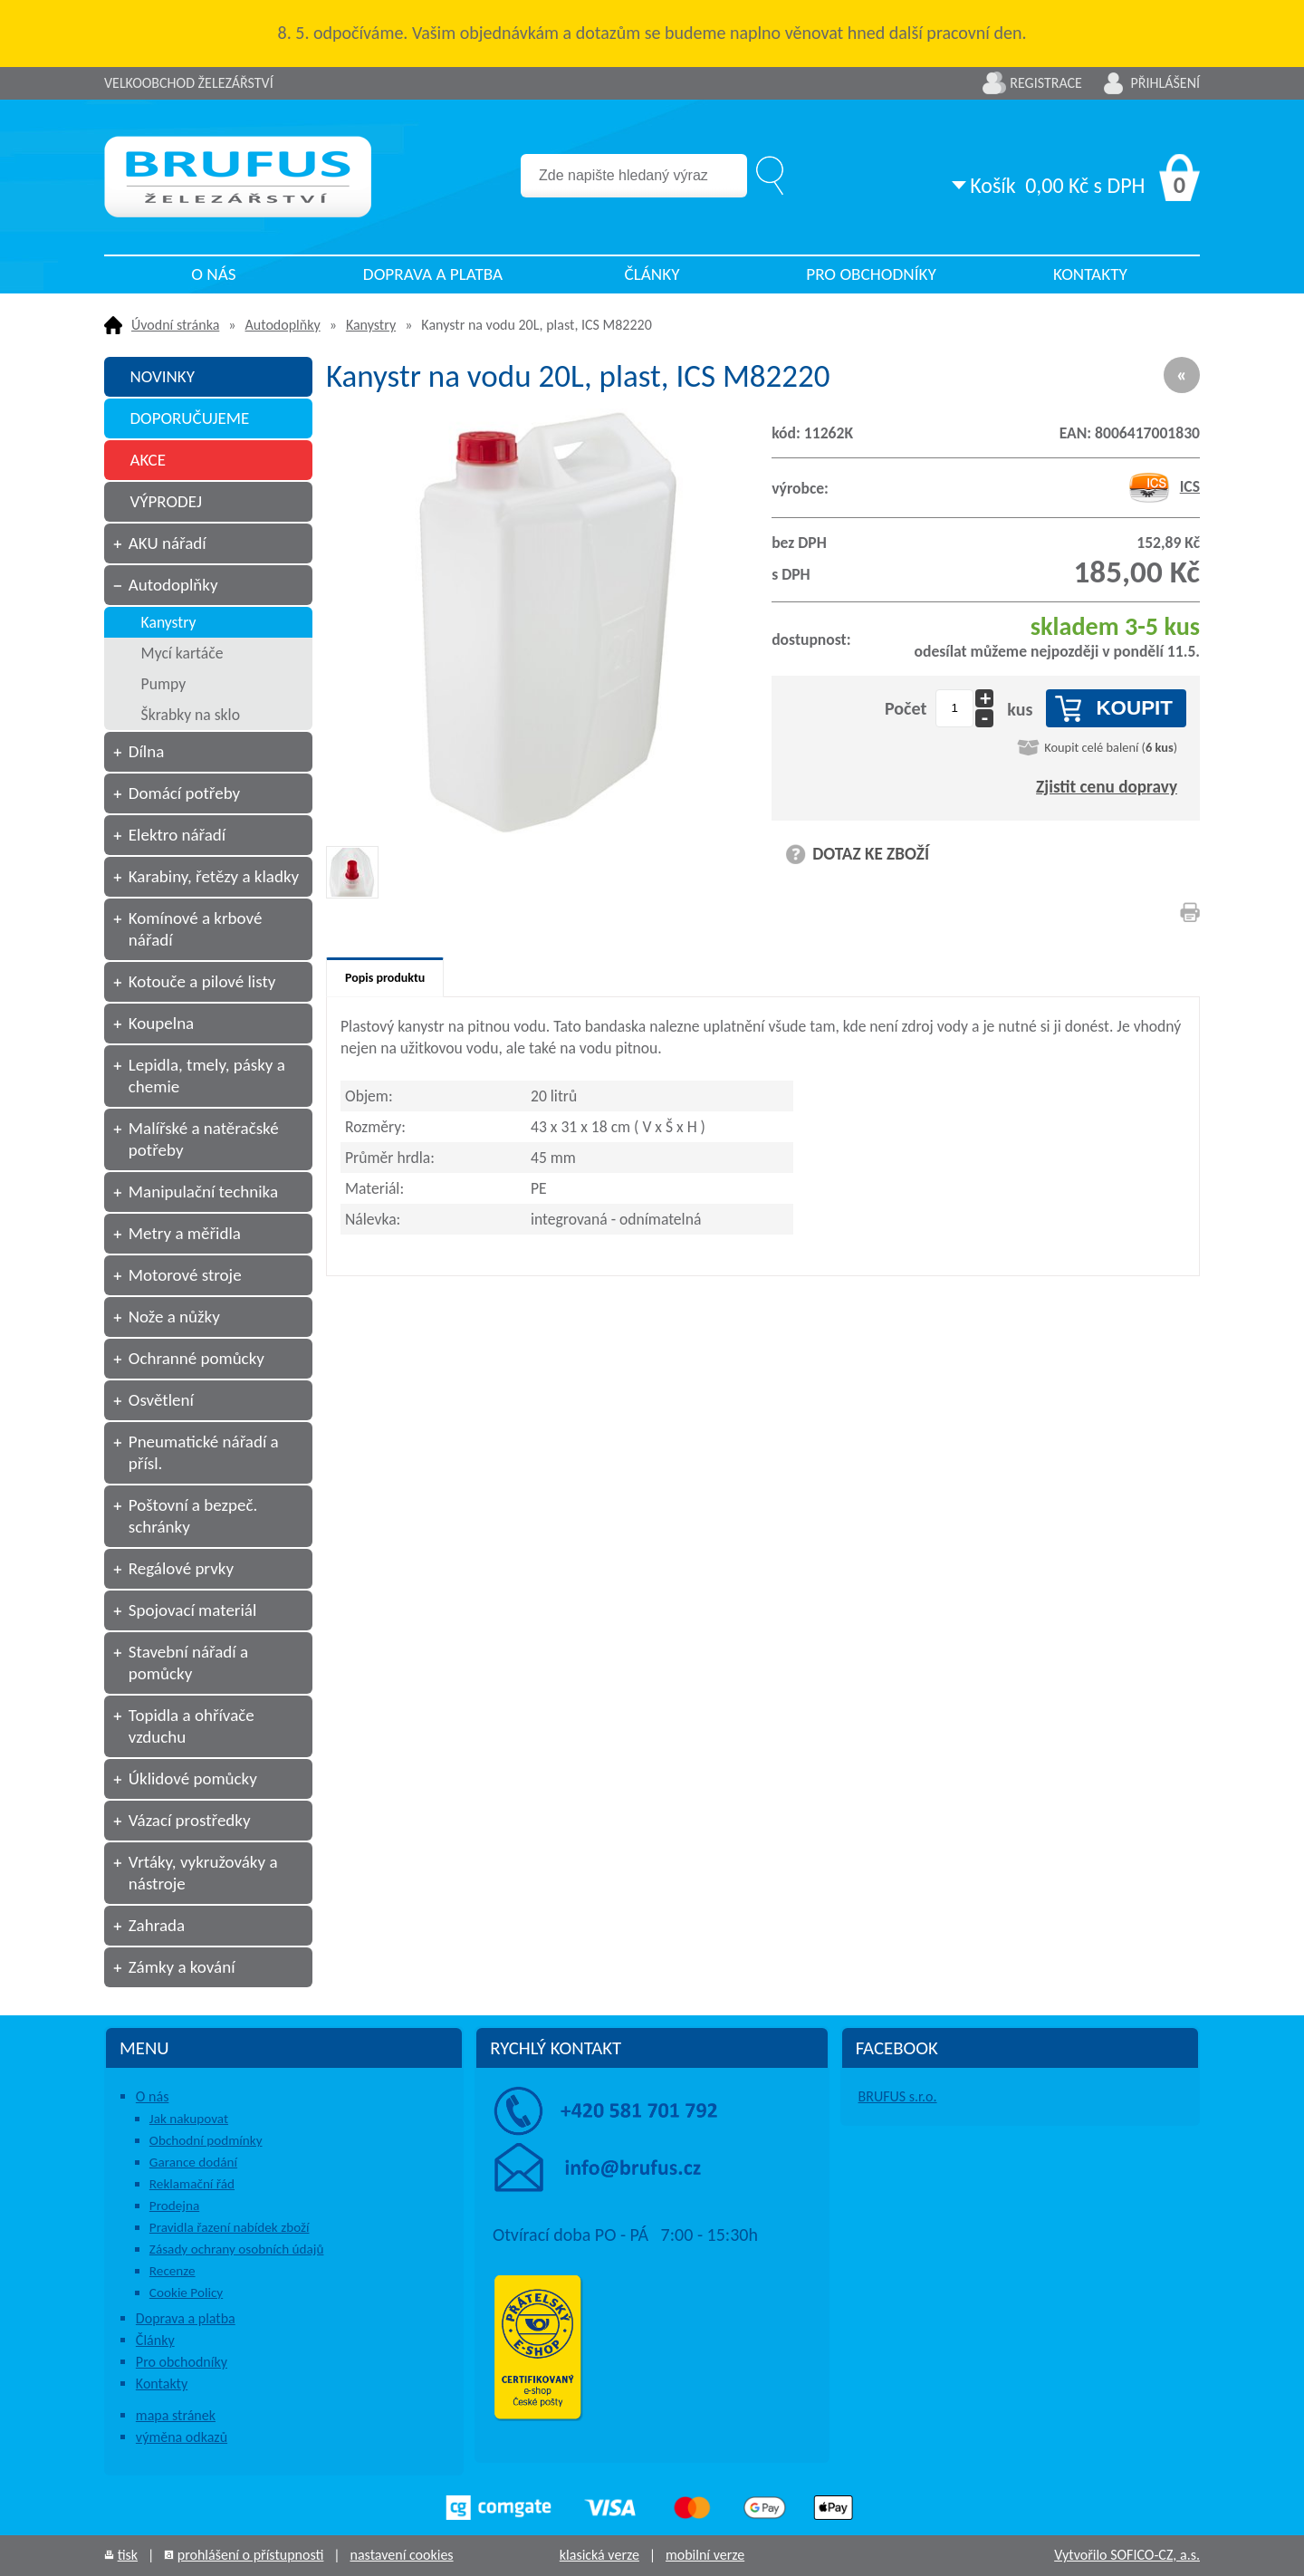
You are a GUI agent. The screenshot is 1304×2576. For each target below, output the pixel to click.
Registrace (1046, 82)
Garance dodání (193, 2162)
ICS (1163, 486)
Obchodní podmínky (206, 2140)
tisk (128, 2554)
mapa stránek (176, 2415)
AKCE (147, 459)
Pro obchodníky (871, 274)
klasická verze (599, 2554)
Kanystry (371, 324)
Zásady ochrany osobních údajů (236, 2249)
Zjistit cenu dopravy (1106, 786)
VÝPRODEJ (165, 501)
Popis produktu (385, 977)
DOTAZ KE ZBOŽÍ (870, 853)
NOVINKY (162, 376)
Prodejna (174, 2205)
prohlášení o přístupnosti (250, 2554)
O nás (213, 274)
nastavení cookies (401, 2554)
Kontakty (1090, 274)
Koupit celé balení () (1110, 747)
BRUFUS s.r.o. (897, 2096)
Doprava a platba (433, 274)
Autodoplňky (283, 324)
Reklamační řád (192, 2184)
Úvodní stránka (175, 324)
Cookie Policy (186, 2292)
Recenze (172, 2271)
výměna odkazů (181, 2437)
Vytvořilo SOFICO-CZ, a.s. (1127, 2554)
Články (651, 274)
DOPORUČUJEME (189, 418)
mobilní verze (705, 2554)
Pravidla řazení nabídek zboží (229, 2227)
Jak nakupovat (188, 2118)
